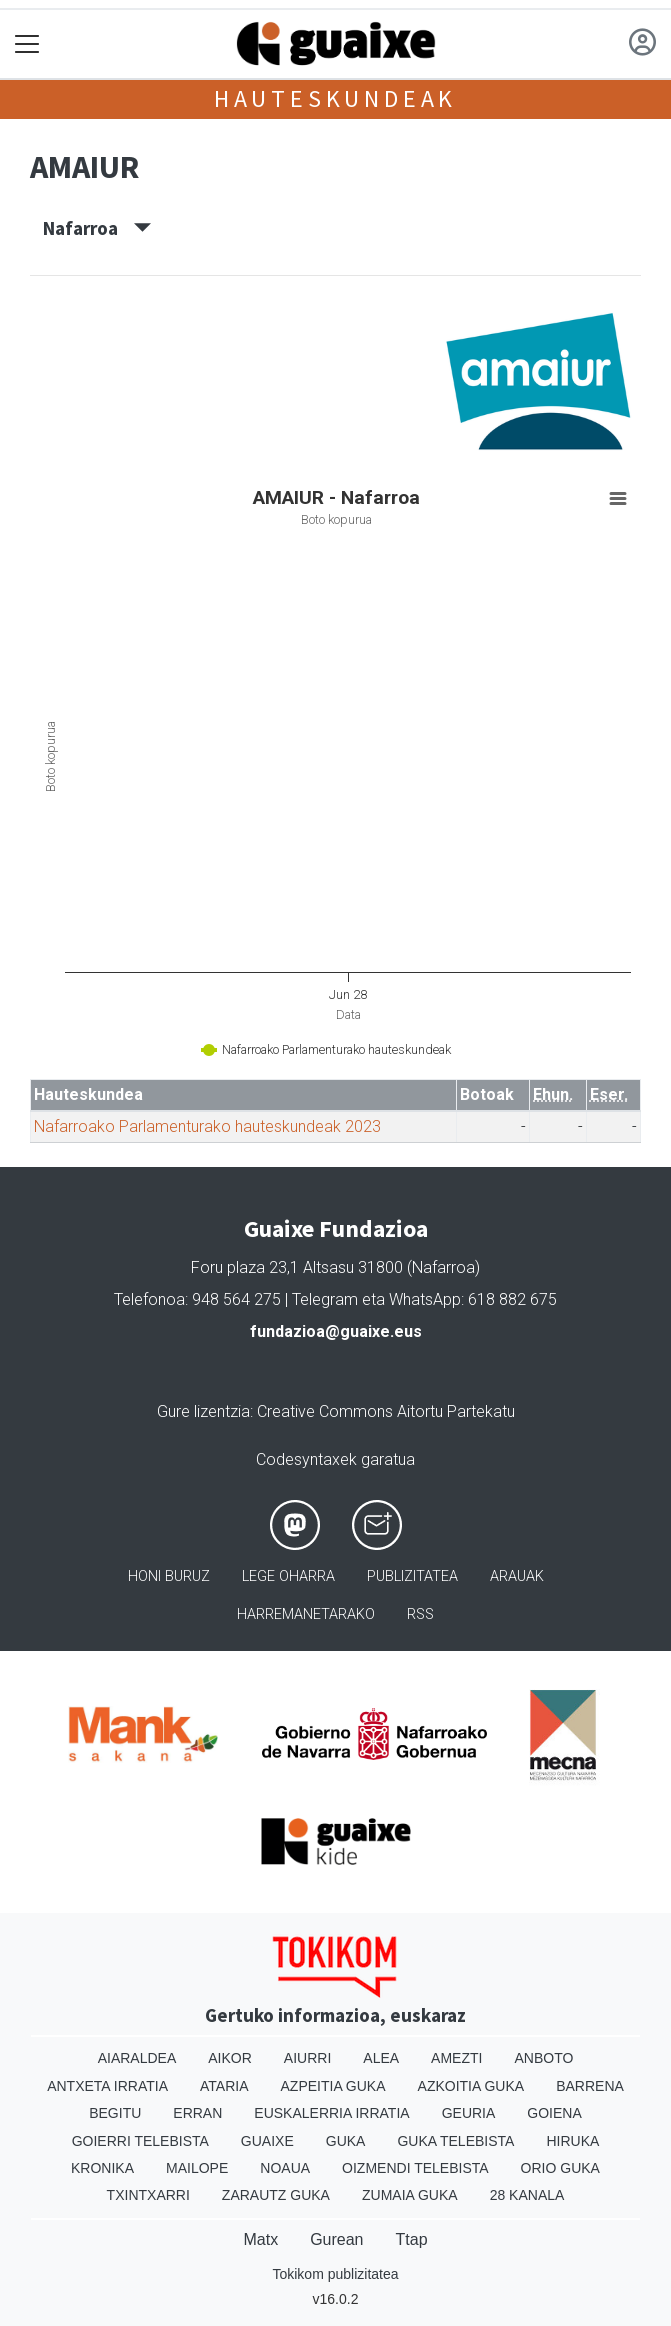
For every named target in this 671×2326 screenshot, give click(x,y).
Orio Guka (560, 2168)
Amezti (456, 2058)
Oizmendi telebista (415, 2168)
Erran (197, 2113)
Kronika (102, 2168)
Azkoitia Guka (471, 2086)
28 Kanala (527, 2195)
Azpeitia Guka (333, 2086)
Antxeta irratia (107, 2086)
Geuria (469, 2113)
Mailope (197, 2168)
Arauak (517, 1576)
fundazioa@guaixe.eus (336, 1331)
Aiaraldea (137, 2058)
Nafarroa (97, 228)
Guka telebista (455, 2141)
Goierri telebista (140, 2141)
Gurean (336, 2239)
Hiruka (572, 2141)
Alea (381, 2058)
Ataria (224, 2086)
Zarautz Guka (276, 2195)
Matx (260, 2239)
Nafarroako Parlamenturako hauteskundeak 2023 (207, 1126)
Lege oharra (288, 1576)
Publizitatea (412, 1576)
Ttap (412, 2239)
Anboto (543, 2058)
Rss (420, 1614)
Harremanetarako (306, 1614)
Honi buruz (169, 1576)
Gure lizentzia (203, 1411)
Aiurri (307, 2058)
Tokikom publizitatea (335, 2274)
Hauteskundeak (335, 98)
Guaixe (267, 2141)
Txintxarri (148, 2195)
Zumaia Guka (410, 2195)
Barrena (590, 2086)
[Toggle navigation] (27, 44)
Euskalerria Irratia (331, 2113)
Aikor (230, 2058)
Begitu (115, 2113)
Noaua (285, 2168)
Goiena (554, 2113)
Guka (346, 2141)
